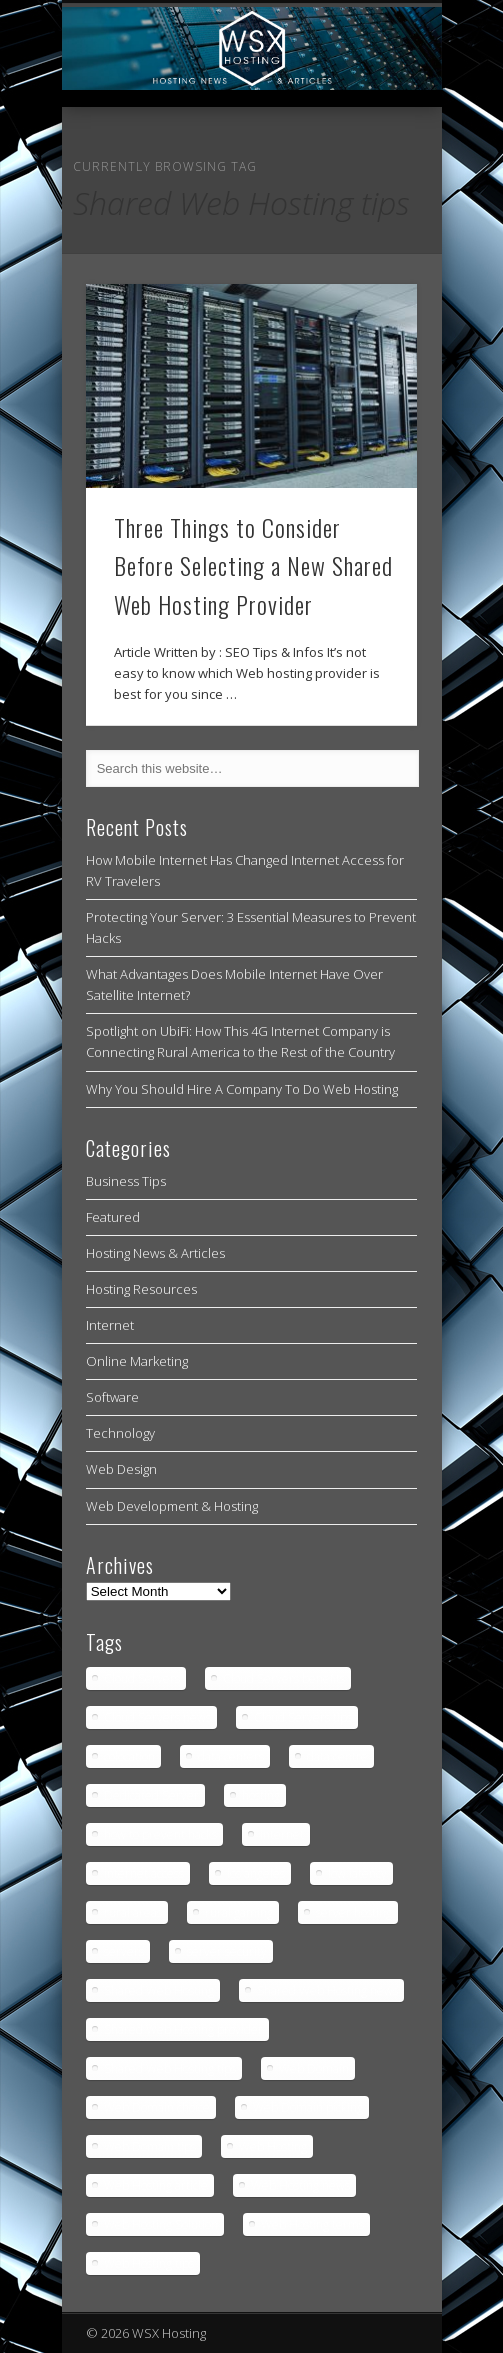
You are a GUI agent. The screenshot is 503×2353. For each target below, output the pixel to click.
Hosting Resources (141, 1289)
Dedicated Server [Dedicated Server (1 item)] (151, 1795)
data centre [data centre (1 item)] (337, 1756)
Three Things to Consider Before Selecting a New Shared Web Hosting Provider (253, 566)
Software (112, 1397)
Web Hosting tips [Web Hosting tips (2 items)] (149, 2263)
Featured (113, 1217)
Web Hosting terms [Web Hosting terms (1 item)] (312, 2224)
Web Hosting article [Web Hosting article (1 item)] (156, 2185)
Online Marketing (137, 1361)
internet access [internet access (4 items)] (144, 1873)
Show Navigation (368, 179)
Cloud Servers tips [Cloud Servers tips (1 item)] (303, 1717)
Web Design (121, 1469)
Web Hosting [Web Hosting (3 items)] (273, 2146)
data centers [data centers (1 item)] (231, 1756)
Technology (120, 1433)
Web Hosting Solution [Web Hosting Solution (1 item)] (161, 2224)
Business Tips (126, 1181)
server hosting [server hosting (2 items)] (354, 1912)
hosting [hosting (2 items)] (261, 1795)
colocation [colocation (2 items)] (129, 1756)
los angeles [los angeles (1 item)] (256, 1873)
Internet (110, 1325)
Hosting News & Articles (155, 1253)
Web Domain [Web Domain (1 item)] (314, 2068)
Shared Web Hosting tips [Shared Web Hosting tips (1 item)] (170, 2068)
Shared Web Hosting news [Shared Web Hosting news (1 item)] (327, 1990)
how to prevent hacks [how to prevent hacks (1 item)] (160, 1834)
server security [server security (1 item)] (227, 1951)
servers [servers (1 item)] (124, 1951)
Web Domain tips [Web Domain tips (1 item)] (150, 2146)
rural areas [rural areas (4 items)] (133, 1912)
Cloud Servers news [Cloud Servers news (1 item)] (157, 1717)
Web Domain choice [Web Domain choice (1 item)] (157, 2107)
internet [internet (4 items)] (282, 1834)
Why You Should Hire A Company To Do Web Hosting (242, 1089)
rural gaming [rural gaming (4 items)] (239, 1912)
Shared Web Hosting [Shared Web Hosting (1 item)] (159, 1990)
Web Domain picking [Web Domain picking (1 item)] (308, 2107)
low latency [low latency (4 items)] (357, 1873)
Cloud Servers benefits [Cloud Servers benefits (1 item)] (284, 1678)
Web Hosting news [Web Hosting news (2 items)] (300, 2185)
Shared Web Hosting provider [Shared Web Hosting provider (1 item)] (183, 2029)
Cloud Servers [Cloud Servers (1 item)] (142, 1678)
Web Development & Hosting (172, 1506)
